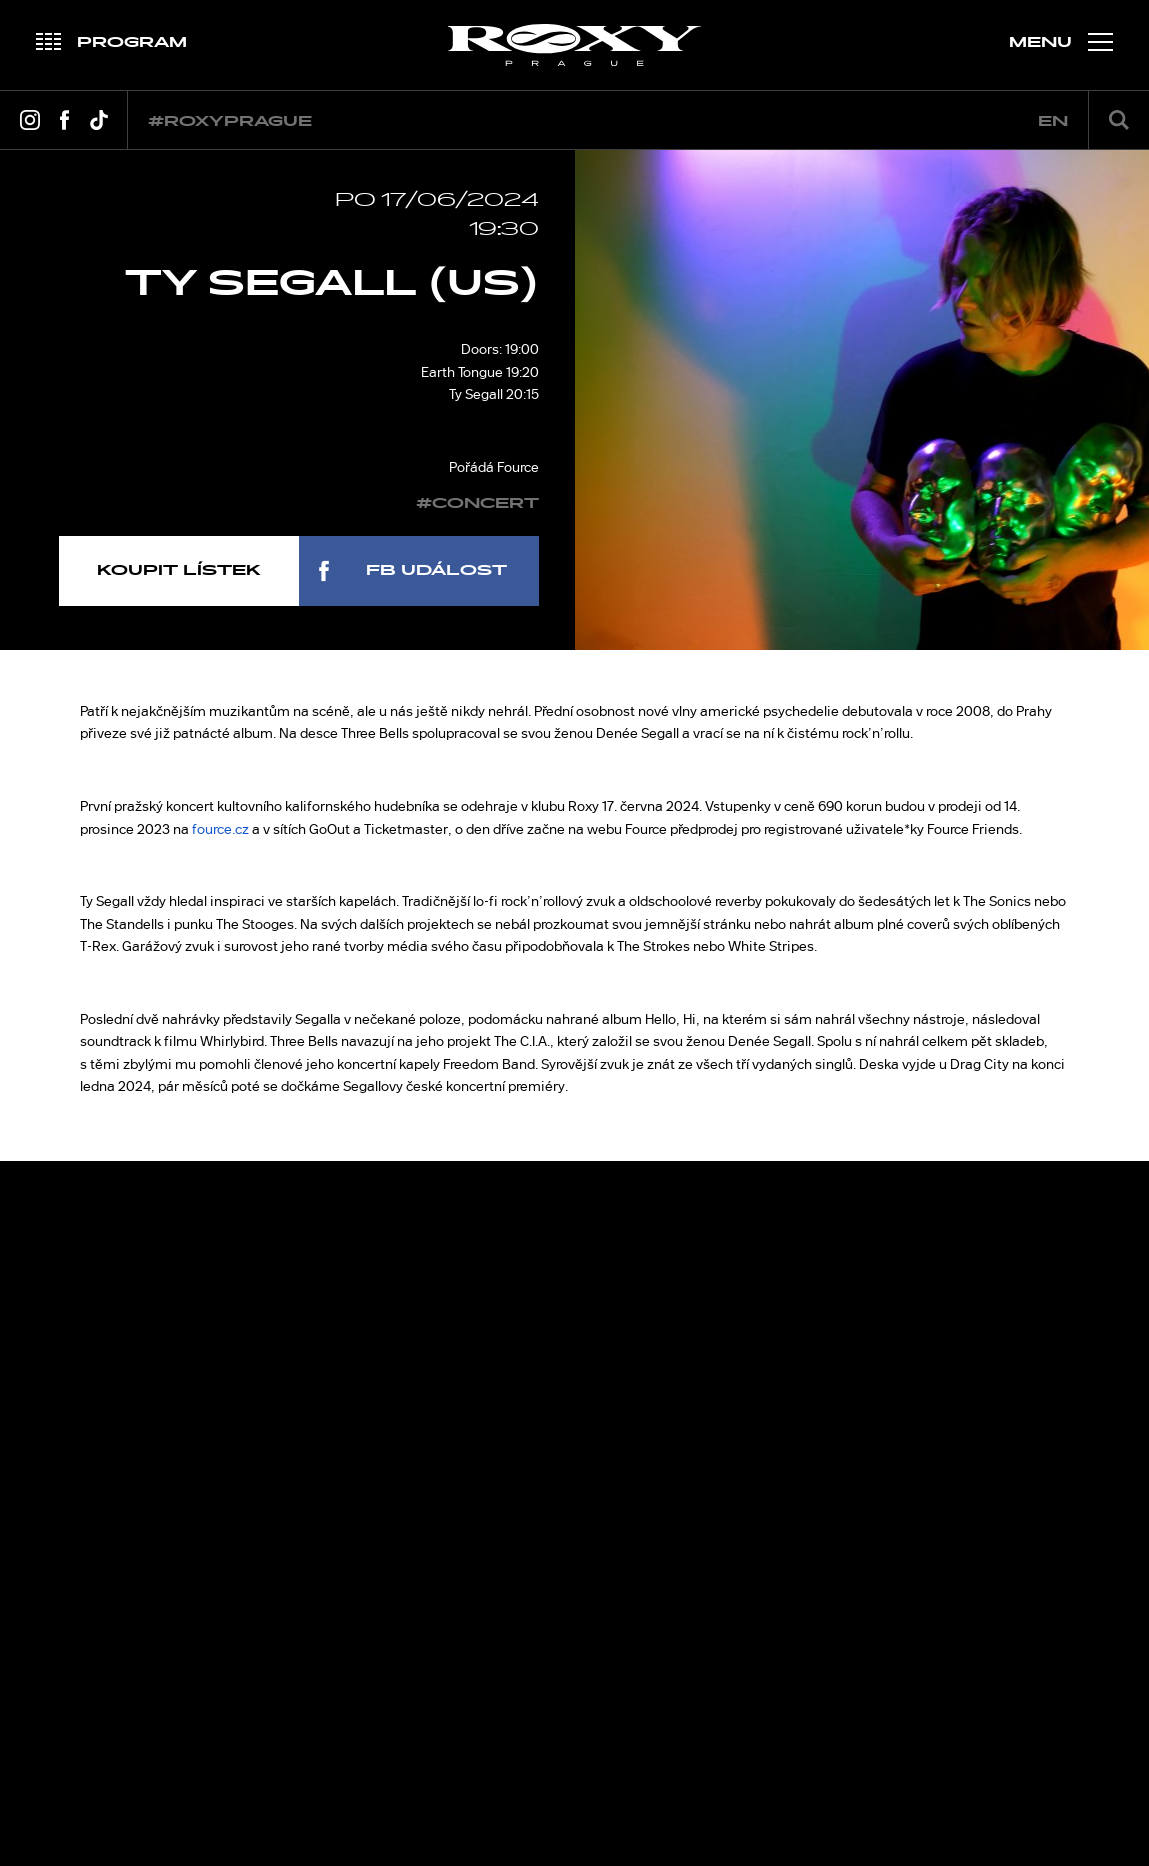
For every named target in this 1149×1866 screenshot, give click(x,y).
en (1053, 121)
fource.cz (220, 829)
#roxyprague (230, 121)
